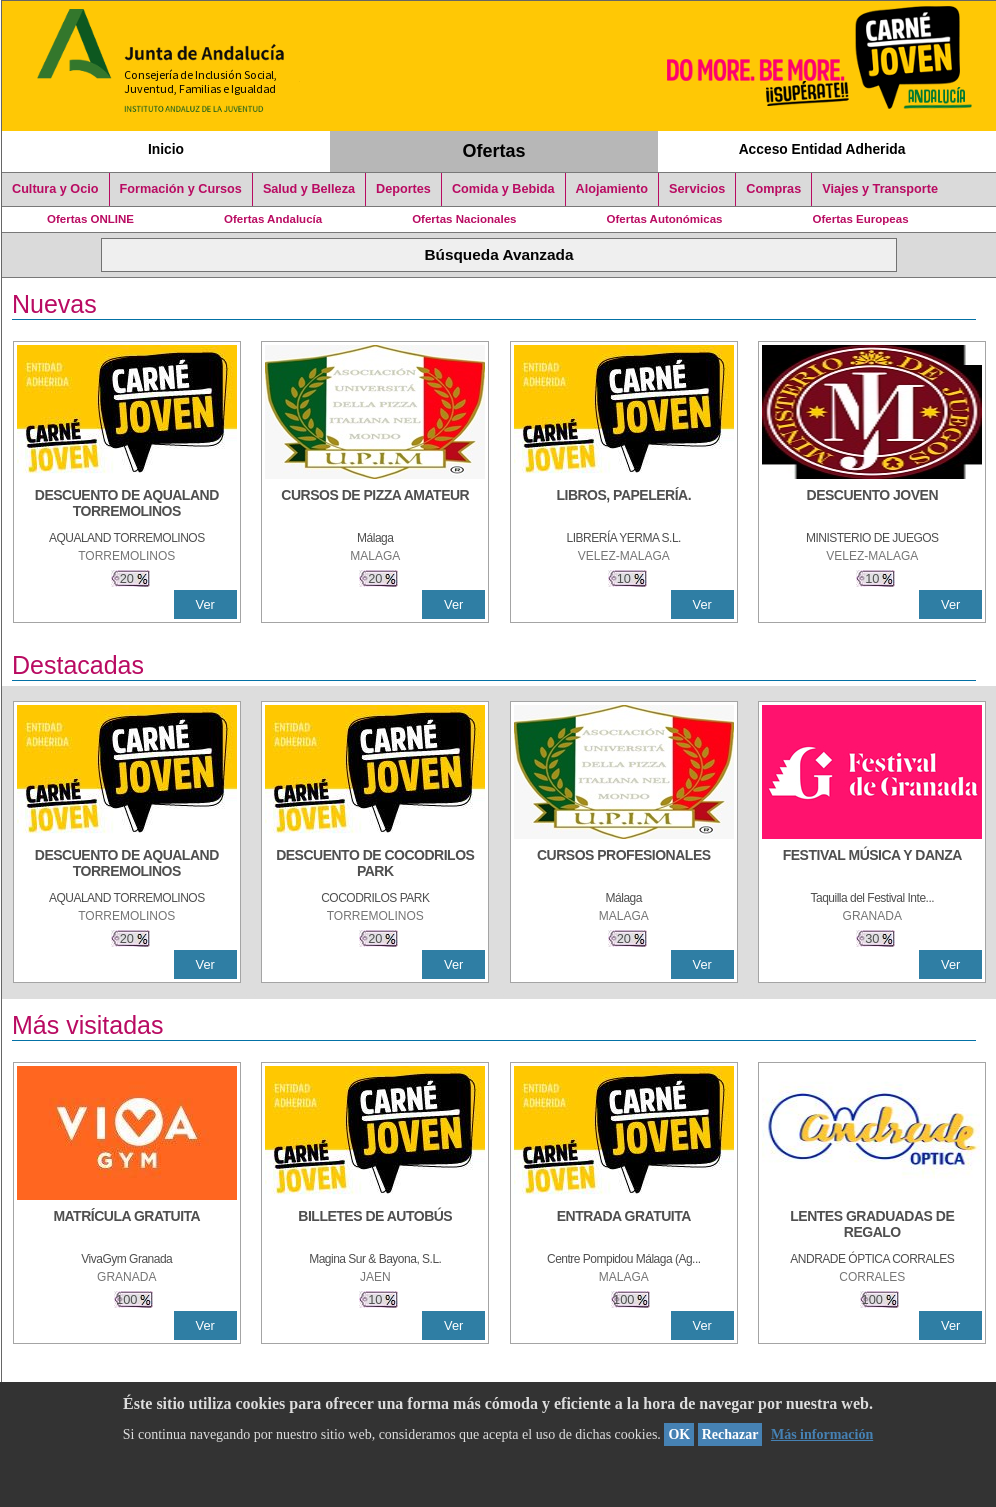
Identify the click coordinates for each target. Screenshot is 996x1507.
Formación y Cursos (181, 189)
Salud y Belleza (309, 189)
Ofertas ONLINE (90, 219)
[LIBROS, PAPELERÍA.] (624, 505)
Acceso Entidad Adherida (822, 149)
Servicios (697, 189)
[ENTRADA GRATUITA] (624, 1226)
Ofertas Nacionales (464, 219)
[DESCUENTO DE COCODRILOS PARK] (375, 865)
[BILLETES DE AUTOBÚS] (375, 1226)
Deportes (403, 189)
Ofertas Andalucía (273, 219)
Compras (773, 189)
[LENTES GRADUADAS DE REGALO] (872, 1226)
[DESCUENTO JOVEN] (872, 505)
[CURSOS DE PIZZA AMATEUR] (375, 505)
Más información (822, 1434)
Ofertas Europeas (861, 219)
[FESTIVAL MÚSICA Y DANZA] (872, 865)
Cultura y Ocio (55, 189)
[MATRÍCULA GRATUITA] (127, 1226)
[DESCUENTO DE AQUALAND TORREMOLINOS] (127, 505)
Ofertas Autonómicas (664, 219)
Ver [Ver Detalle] (205, 604)
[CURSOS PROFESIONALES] (624, 865)
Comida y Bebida (503, 189)
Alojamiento (612, 189)
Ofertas (494, 151)
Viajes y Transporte (880, 189)
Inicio (166, 149)
